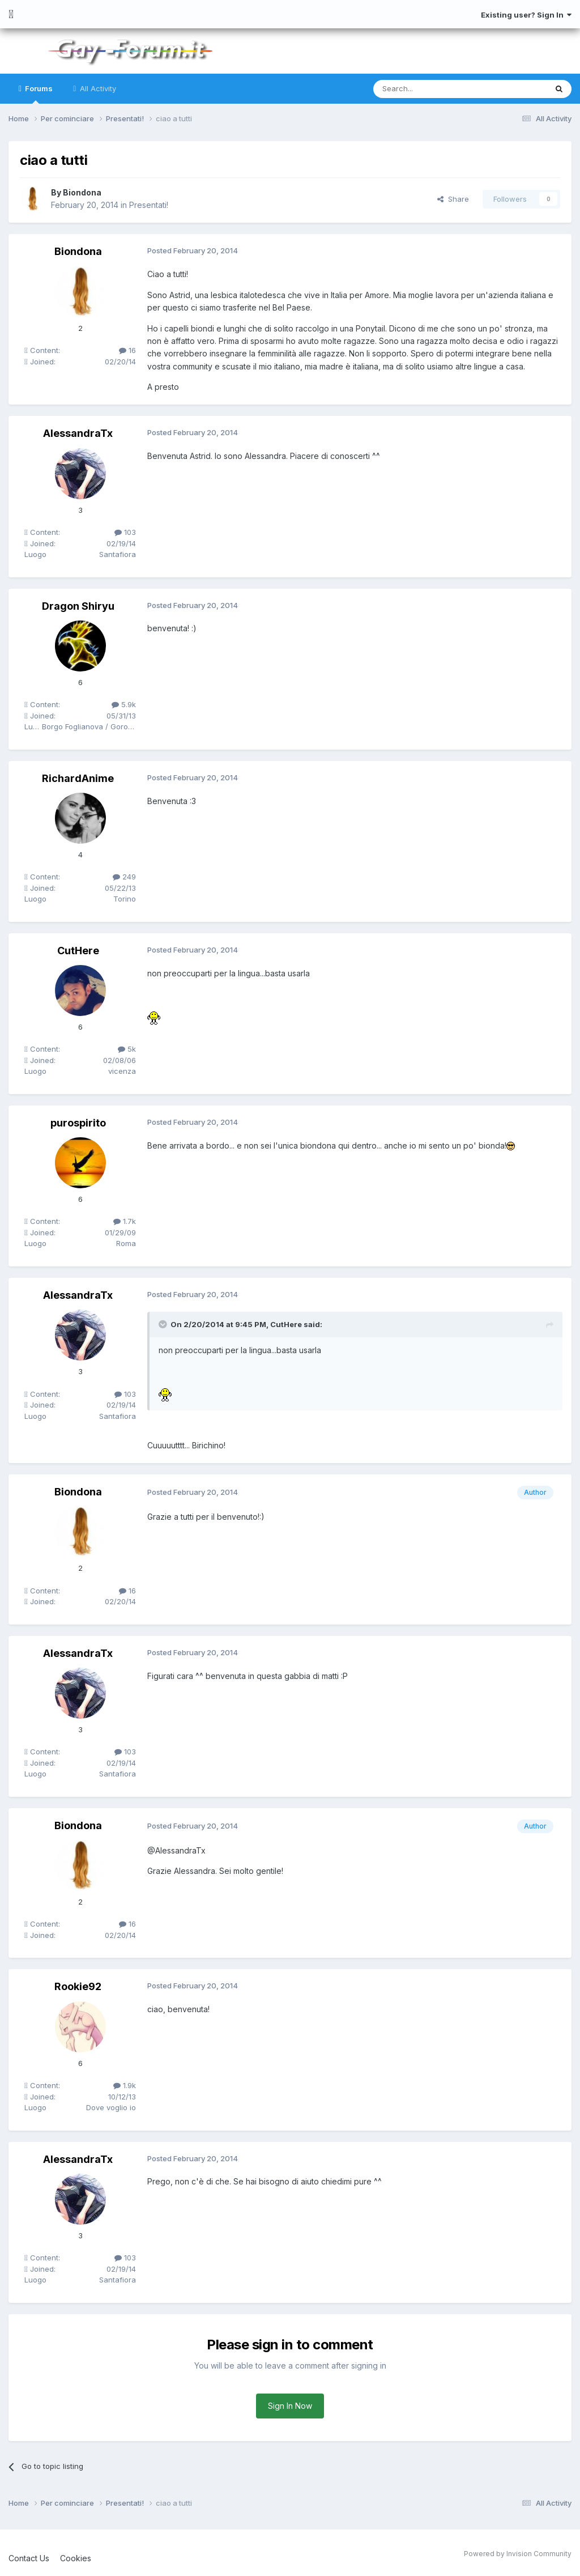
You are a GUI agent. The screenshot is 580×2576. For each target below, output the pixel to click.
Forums (38, 94)
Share (453, 198)
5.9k (124, 704)
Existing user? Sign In (526, 14)
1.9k (124, 2085)
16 (127, 350)
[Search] (431, 89)
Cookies (75, 2558)
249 (124, 876)
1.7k (124, 1221)
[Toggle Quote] (164, 1324)
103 (125, 532)
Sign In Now (290, 2406)
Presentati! (148, 205)
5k (127, 1048)
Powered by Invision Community (518, 2553)
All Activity (97, 88)
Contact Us (28, 2558)
